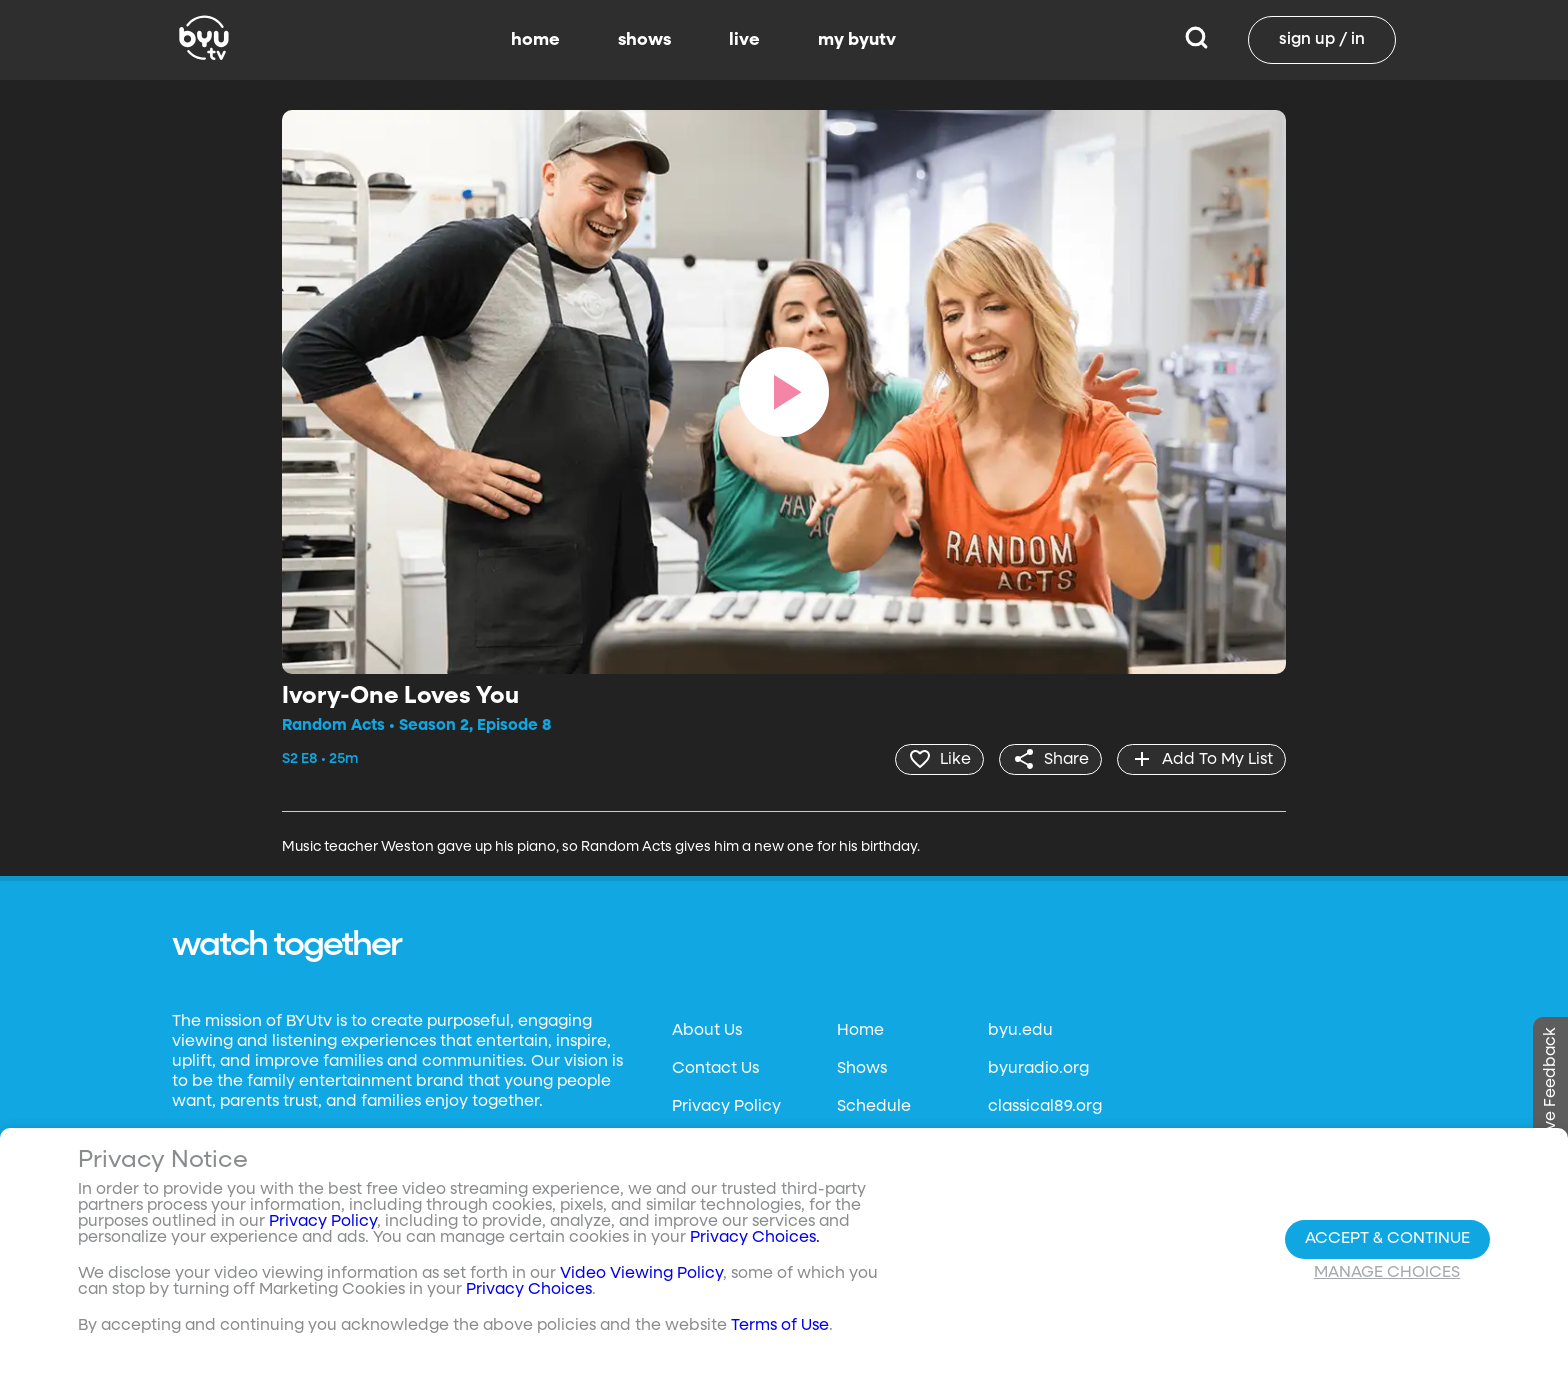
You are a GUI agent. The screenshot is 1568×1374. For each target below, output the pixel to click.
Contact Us (715, 1069)
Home (860, 1031)
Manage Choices (1387, 1273)
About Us (707, 1031)
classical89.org (1045, 1107)
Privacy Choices (529, 1290)
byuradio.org (1038, 1069)
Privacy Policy (726, 1107)
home (535, 40)
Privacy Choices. (755, 1238)
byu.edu (1020, 1031)
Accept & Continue (1387, 1239)
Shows (862, 1069)
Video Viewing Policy (641, 1274)
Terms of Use (780, 1326)
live (744, 40)
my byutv (857, 40)
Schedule (874, 1107)
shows (644, 40)
